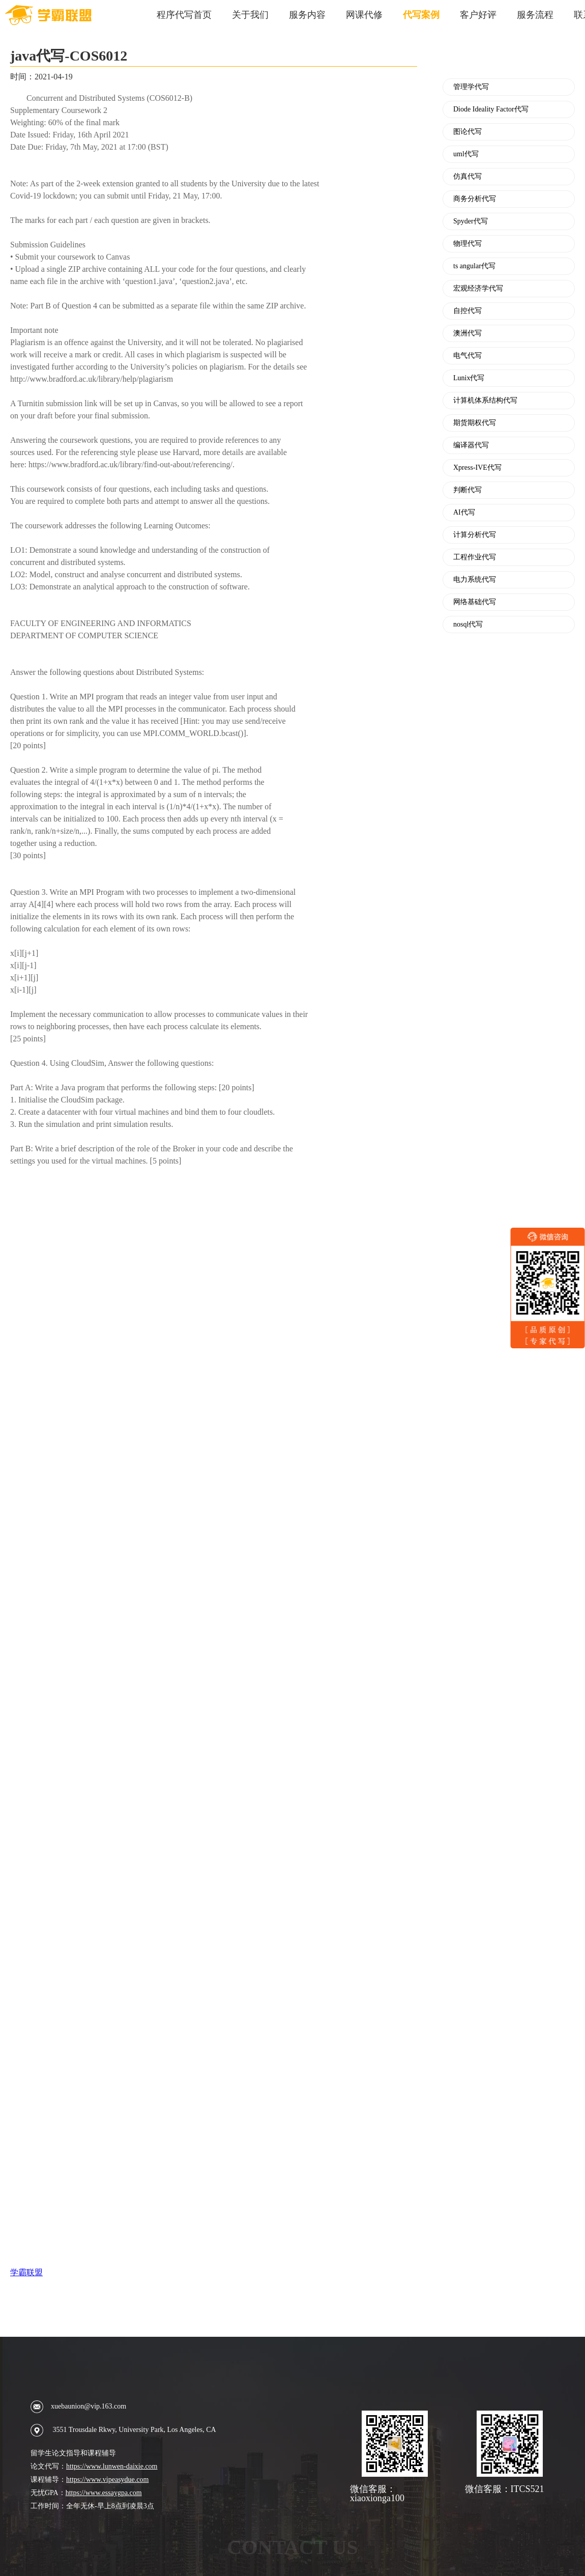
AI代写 (464, 512)
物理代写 (467, 243)
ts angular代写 (474, 266)
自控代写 (467, 311)
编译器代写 (471, 445)
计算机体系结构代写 (485, 400)
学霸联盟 (26, 2272)
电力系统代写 (474, 579)
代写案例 (421, 15)
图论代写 (467, 131)
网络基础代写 (474, 602)
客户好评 (478, 15)
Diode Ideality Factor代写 (491, 109)
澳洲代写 (467, 333)
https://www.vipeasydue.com (107, 2479)
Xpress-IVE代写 (477, 467)
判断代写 (467, 490)
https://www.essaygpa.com (104, 2493)
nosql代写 (468, 624)
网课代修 (364, 15)
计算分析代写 (474, 535)
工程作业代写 (474, 557)
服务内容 (307, 15)
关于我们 (250, 15)
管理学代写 (471, 87)
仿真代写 (467, 176)
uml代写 (466, 154)
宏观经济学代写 (478, 288)
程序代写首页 (184, 15)
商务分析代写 (474, 199)
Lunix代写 (468, 378)
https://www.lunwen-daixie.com (112, 2466)
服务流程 (535, 15)
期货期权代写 (474, 423)
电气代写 (467, 355)
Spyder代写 (470, 221)
